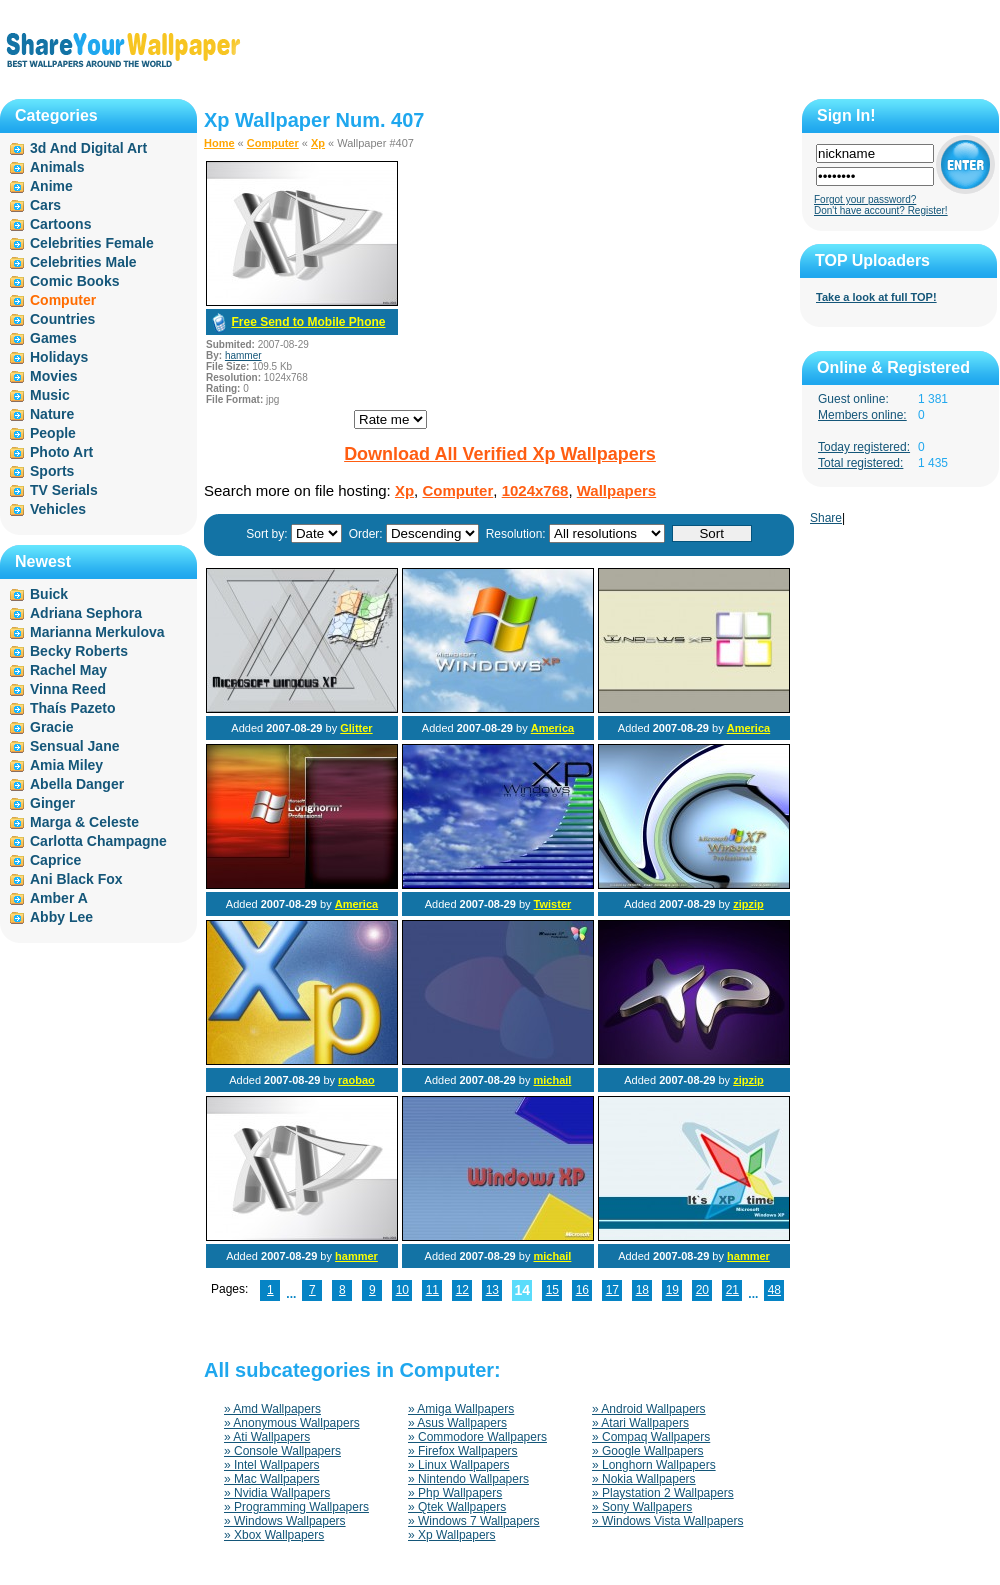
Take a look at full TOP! (876, 297)
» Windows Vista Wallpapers (667, 1521)
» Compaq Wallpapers (651, 1437)
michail (552, 1080)
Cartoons (60, 224)
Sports (52, 471)
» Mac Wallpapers (272, 1479)
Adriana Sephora (86, 613)
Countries (62, 319)
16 (582, 1290)
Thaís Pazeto (73, 708)
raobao (356, 1080)
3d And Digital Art (88, 148)
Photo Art (61, 452)
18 (642, 1290)
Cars (45, 205)
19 (672, 1290)
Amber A (59, 898)
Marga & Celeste (84, 822)
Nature (52, 414)
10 (402, 1290)
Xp (318, 143)
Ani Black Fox (76, 879)
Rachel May (68, 670)
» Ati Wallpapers (267, 1437)
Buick (49, 594)
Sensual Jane (75, 746)
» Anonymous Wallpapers (292, 1423)
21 (732, 1290)
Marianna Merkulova (97, 632)
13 (492, 1290)
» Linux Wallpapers (459, 1465)
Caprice (55, 860)
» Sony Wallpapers (642, 1507)
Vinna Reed (68, 689)
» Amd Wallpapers (272, 1409)
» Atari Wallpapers (640, 1423)
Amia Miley (66, 765)
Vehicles (58, 509)
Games (53, 338)
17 (612, 1290)
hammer (243, 355)
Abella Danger (77, 784)
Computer (273, 143)
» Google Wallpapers (648, 1451)
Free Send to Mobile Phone (308, 322)
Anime (51, 186)
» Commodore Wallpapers (477, 1437)
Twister (553, 904)
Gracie (52, 727)
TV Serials (64, 490)
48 (774, 1290)
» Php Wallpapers (455, 1493)
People (53, 433)
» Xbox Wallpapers (274, 1535)
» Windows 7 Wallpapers (474, 1521)
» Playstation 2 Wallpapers (663, 1493)
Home (219, 143)
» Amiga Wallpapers (461, 1409)
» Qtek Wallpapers (457, 1507)
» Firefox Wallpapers (463, 1451)
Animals (57, 167)
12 (462, 1290)
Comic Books (74, 281)
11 (432, 1290)
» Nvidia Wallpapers (277, 1493)
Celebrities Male (83, 262)
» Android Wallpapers (649, 1409)
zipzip (748, 904)
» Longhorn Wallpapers (654, 1465)
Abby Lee (61, 917)
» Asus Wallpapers (457, 1423)
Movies (53, 376)
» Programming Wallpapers (296, 1507)
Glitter (356, 728)
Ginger (52, 803)
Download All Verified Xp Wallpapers (500, 454)
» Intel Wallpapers (272, 1465)
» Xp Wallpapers (452, 1535)
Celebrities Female (92, 243)
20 (702, 1290)
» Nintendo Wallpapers (468, 1479)
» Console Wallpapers (282, 1451)
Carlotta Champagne (98, 841)
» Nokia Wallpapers (644, 1479)
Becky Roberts (79, 651)
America (552, 728)
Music (50, 395)
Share (826, 518)
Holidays (59, 357)
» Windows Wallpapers (285, 1521)
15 (552, 1290)
